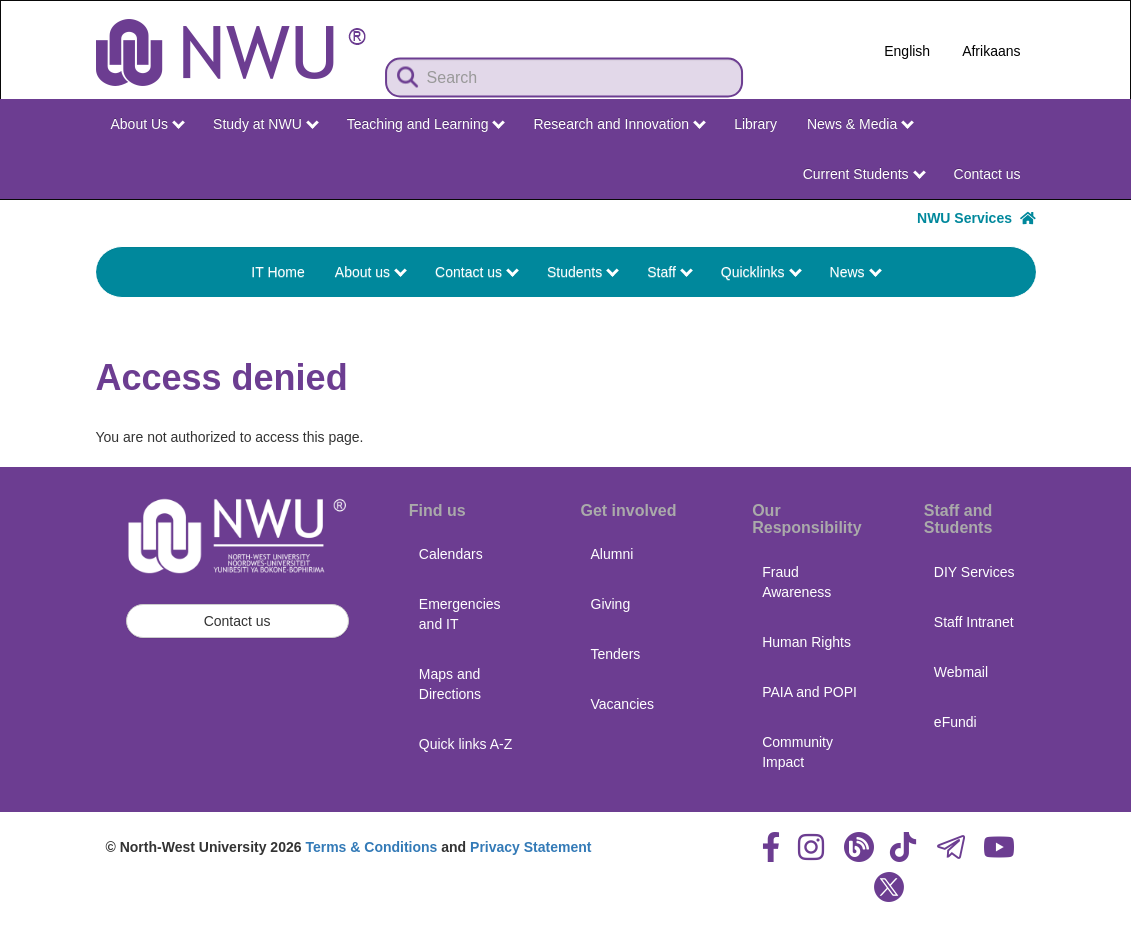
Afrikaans (991, 51)
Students (583, 272)
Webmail (961, 672)
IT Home (277, 272)
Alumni (612, 554)
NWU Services (976, 218)
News (856, 272)
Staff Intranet (974, 622)
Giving (611, 604)
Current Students (864, 174)
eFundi (955, 722)
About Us (148, 124)
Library (755, 124)
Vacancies (623, 704)
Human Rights (806, 642)
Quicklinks (761, 272)
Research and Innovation (619, 124)
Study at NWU (266, 124)
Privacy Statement (530, 847)
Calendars (451, 554)
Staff (669, 272)
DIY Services (974, 572)
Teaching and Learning (426, 124)
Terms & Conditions (371, 847)
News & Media (860, 124)
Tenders (616, 654)
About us (371, 272)
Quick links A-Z (465, 744)
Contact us (987, 174)
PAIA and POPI (809, 692)
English (907, 51)
